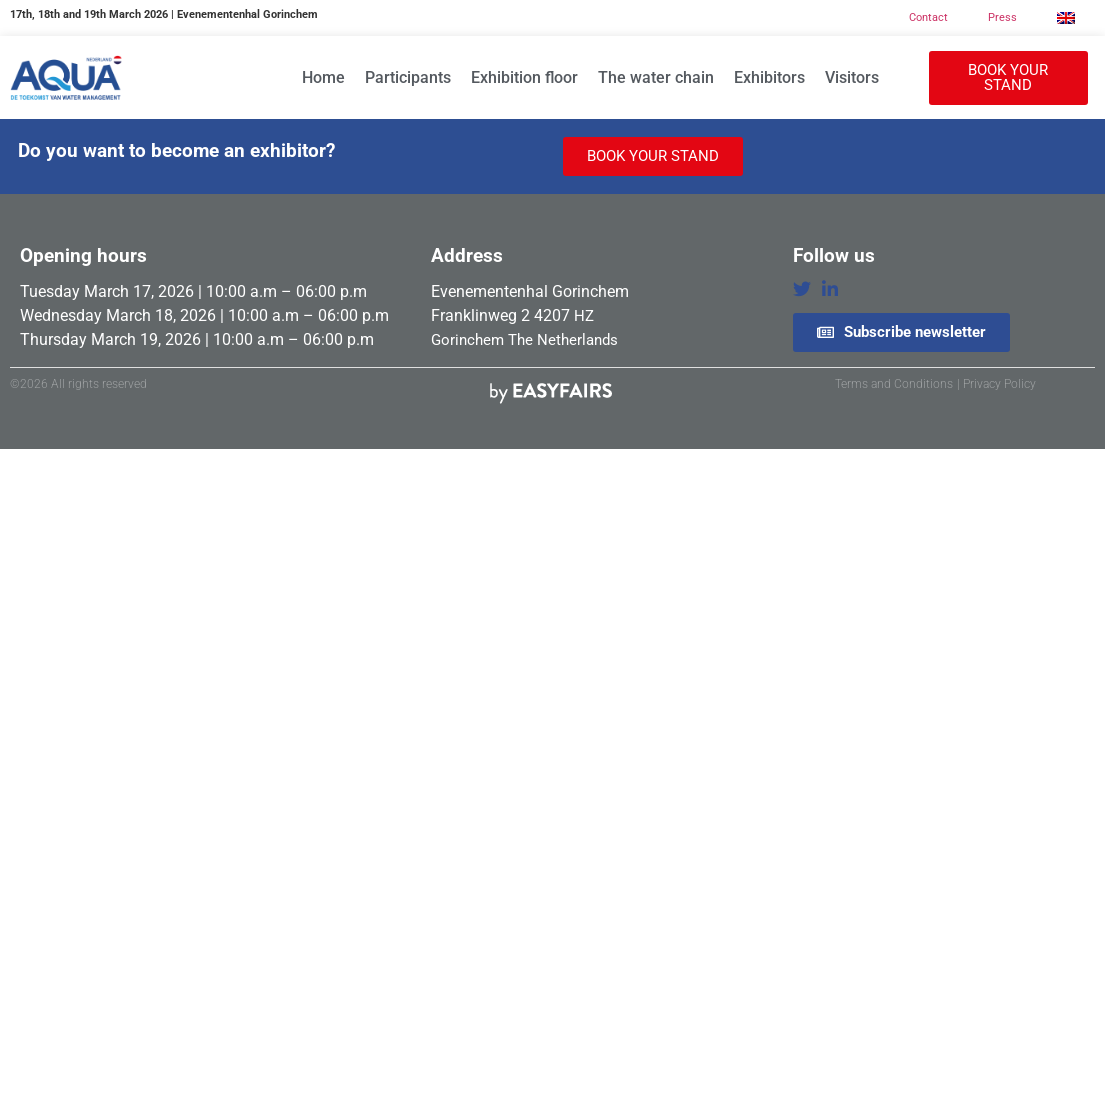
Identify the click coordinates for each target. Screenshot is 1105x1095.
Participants (408, 77)
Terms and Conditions (894, 384)
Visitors (852, 77)
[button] (1008, 78)
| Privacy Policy (996, 384)
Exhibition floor (524, 77)
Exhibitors (769, 77)
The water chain (656, 77)
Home (323, 77)
